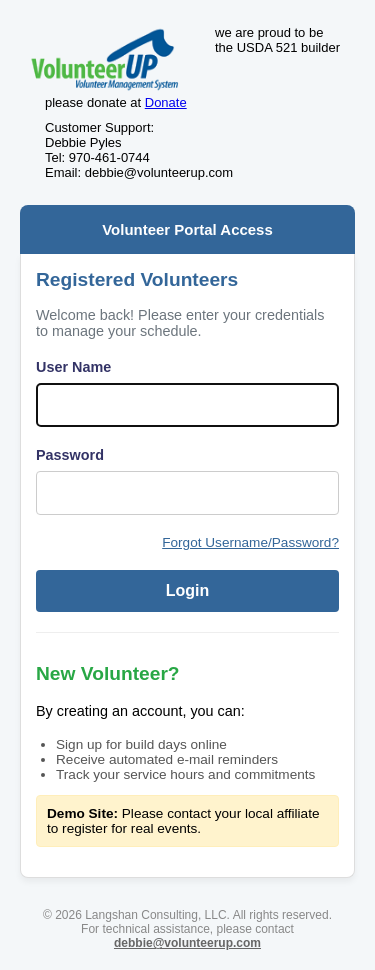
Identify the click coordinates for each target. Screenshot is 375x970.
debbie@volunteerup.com (187, 943)
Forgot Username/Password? (250, 542)
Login (188, 590)
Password (70, 455)
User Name (73, 367)
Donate (166, 102)
